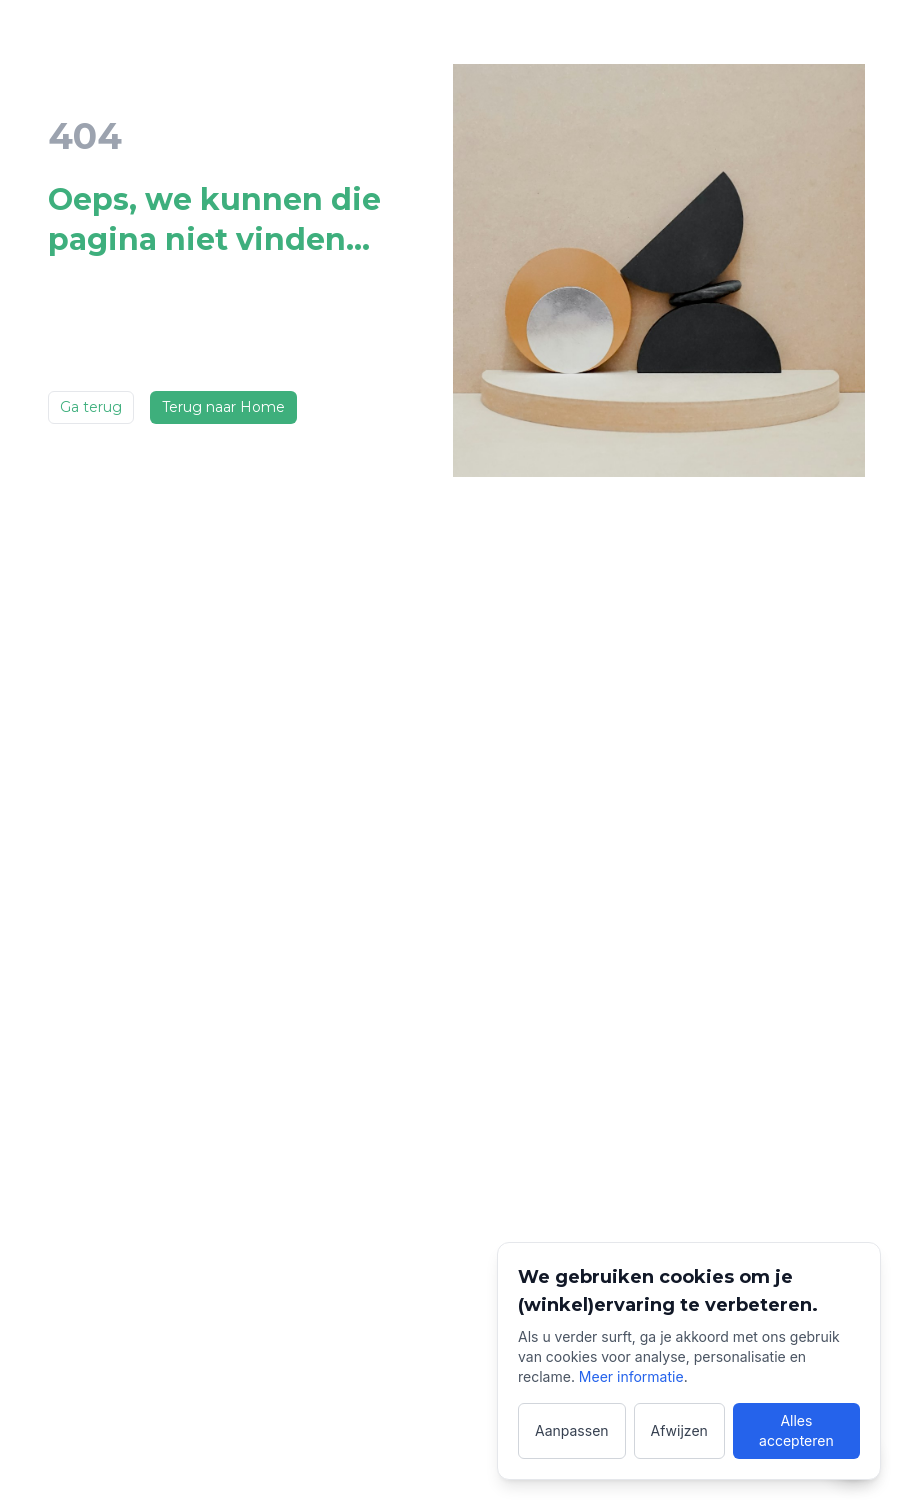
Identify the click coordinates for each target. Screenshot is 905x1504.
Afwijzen (679, 1430)
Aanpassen (572, 1430)
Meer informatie (631, 1376)
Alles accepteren (796, 1430)
